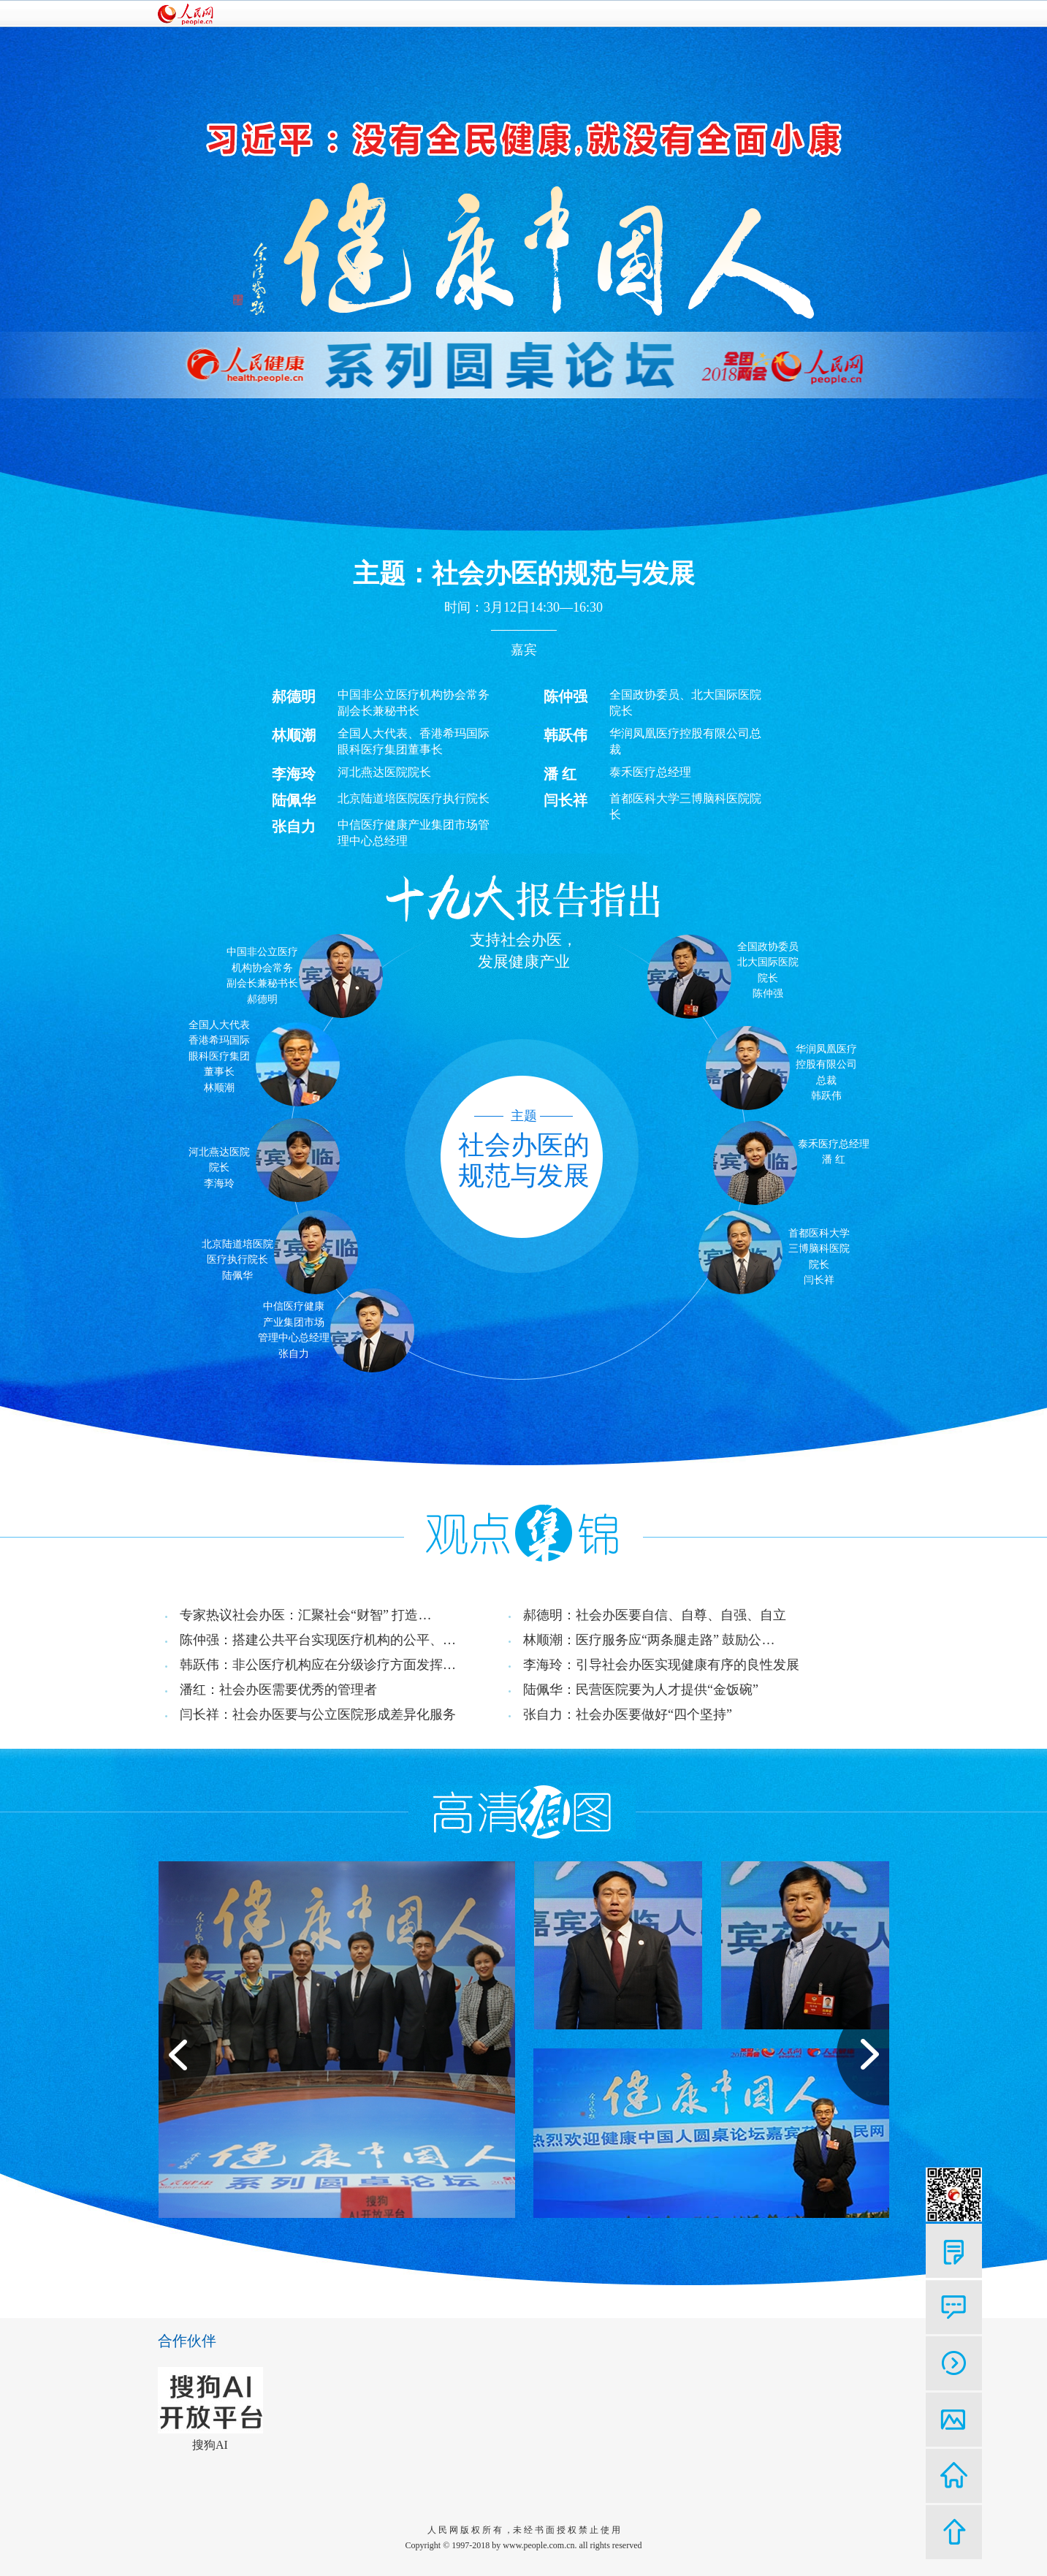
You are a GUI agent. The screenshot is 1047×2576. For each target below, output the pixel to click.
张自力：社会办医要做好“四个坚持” (627, 1714)
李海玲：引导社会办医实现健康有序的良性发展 (661, 1664)
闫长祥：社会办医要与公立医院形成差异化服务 (318, 1714)
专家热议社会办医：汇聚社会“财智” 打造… (305, 1615)
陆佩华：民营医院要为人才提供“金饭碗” (640, 1689)
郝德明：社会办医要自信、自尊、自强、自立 (654, 1615)
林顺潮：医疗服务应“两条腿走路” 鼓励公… (648, 1640)
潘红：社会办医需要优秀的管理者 (278, 1689)
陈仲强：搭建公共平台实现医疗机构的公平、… (318, 1640)
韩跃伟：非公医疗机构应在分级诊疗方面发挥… (318, 1664)
